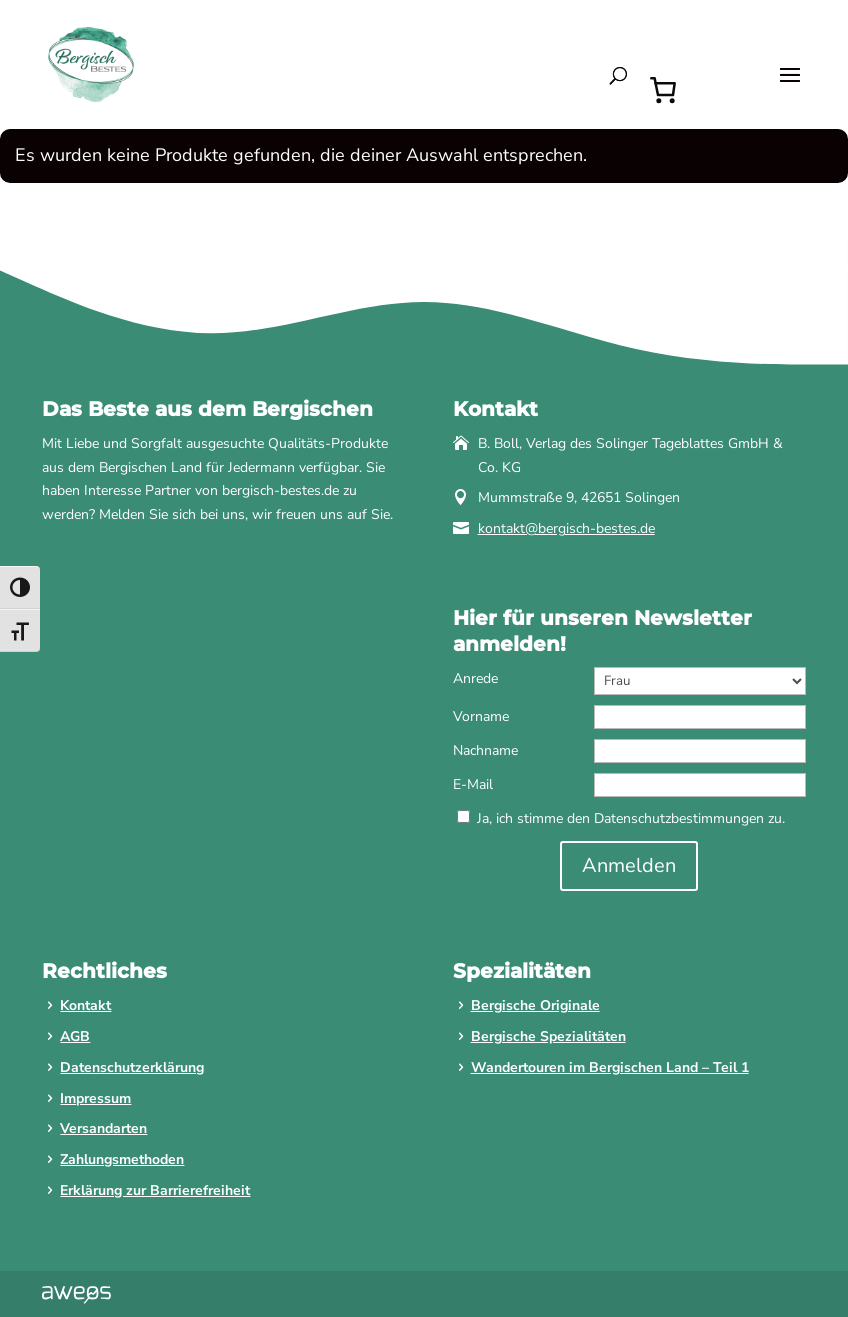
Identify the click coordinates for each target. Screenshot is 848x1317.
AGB (75, 1036)
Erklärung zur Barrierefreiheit (155, 1190)
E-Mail (473, 784)
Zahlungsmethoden (122, 1159)
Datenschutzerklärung (132, 1067)
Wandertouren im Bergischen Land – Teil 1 (610, 1067)
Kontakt (85, 1005)
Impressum (95, 1098)
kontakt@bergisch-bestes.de (566, 528)
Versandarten (103, 1128)
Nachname (485, 750)
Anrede (475, 678)
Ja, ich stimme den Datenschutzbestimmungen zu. (631, 818)
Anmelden (629, 865)
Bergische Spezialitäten (548, 1036)
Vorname (481, 716)
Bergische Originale (535, 1005)
